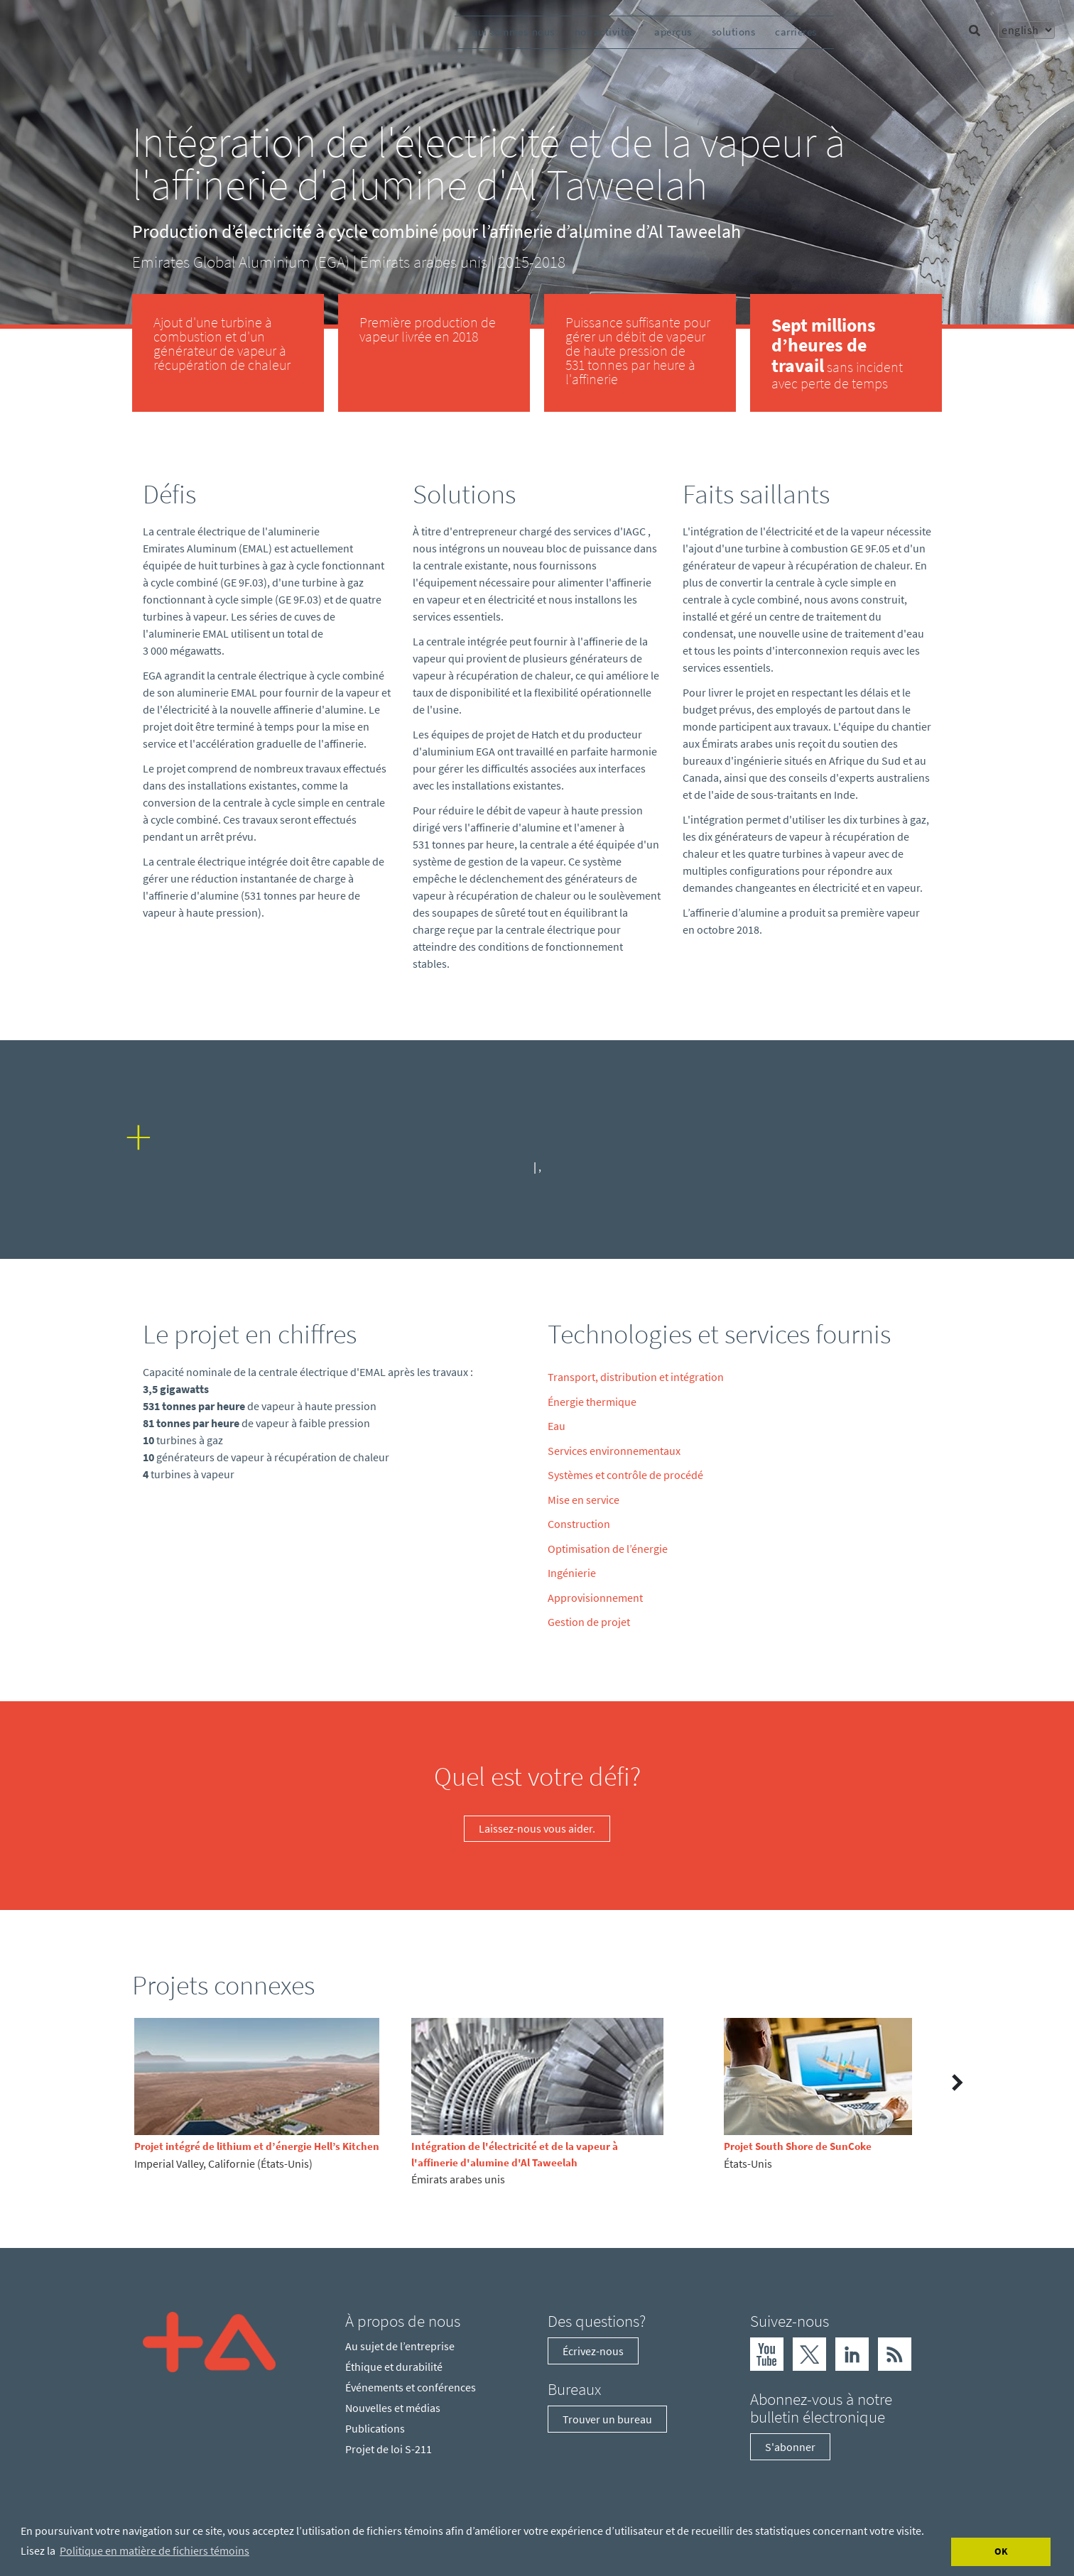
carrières (796, 31)
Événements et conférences (410, 2387)
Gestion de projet (589, 1622)
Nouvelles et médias (392, 2408)
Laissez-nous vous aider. (537, 1828)
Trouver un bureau (607, 2419)
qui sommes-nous (513, 31)
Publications (375, 2428)
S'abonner (790, 2447)
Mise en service (583, 1499)
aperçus (673, 31)
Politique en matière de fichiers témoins (154, 2550)
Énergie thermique (592, 1402)
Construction (579, 1524)
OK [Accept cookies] (1001, 2551)
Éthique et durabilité (394, 2366)
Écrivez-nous (593, 2351)
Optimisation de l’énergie (608, 1548)
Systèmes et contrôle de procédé (625, 1475)
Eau (556, 1426)
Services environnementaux (614, 1450)
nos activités (605, 31)
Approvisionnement (595, 1597)
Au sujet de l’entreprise (400, 2346)
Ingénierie (572, 1573)
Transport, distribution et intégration (636, 1377)
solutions (734, 31)
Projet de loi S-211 (388, 2449)
